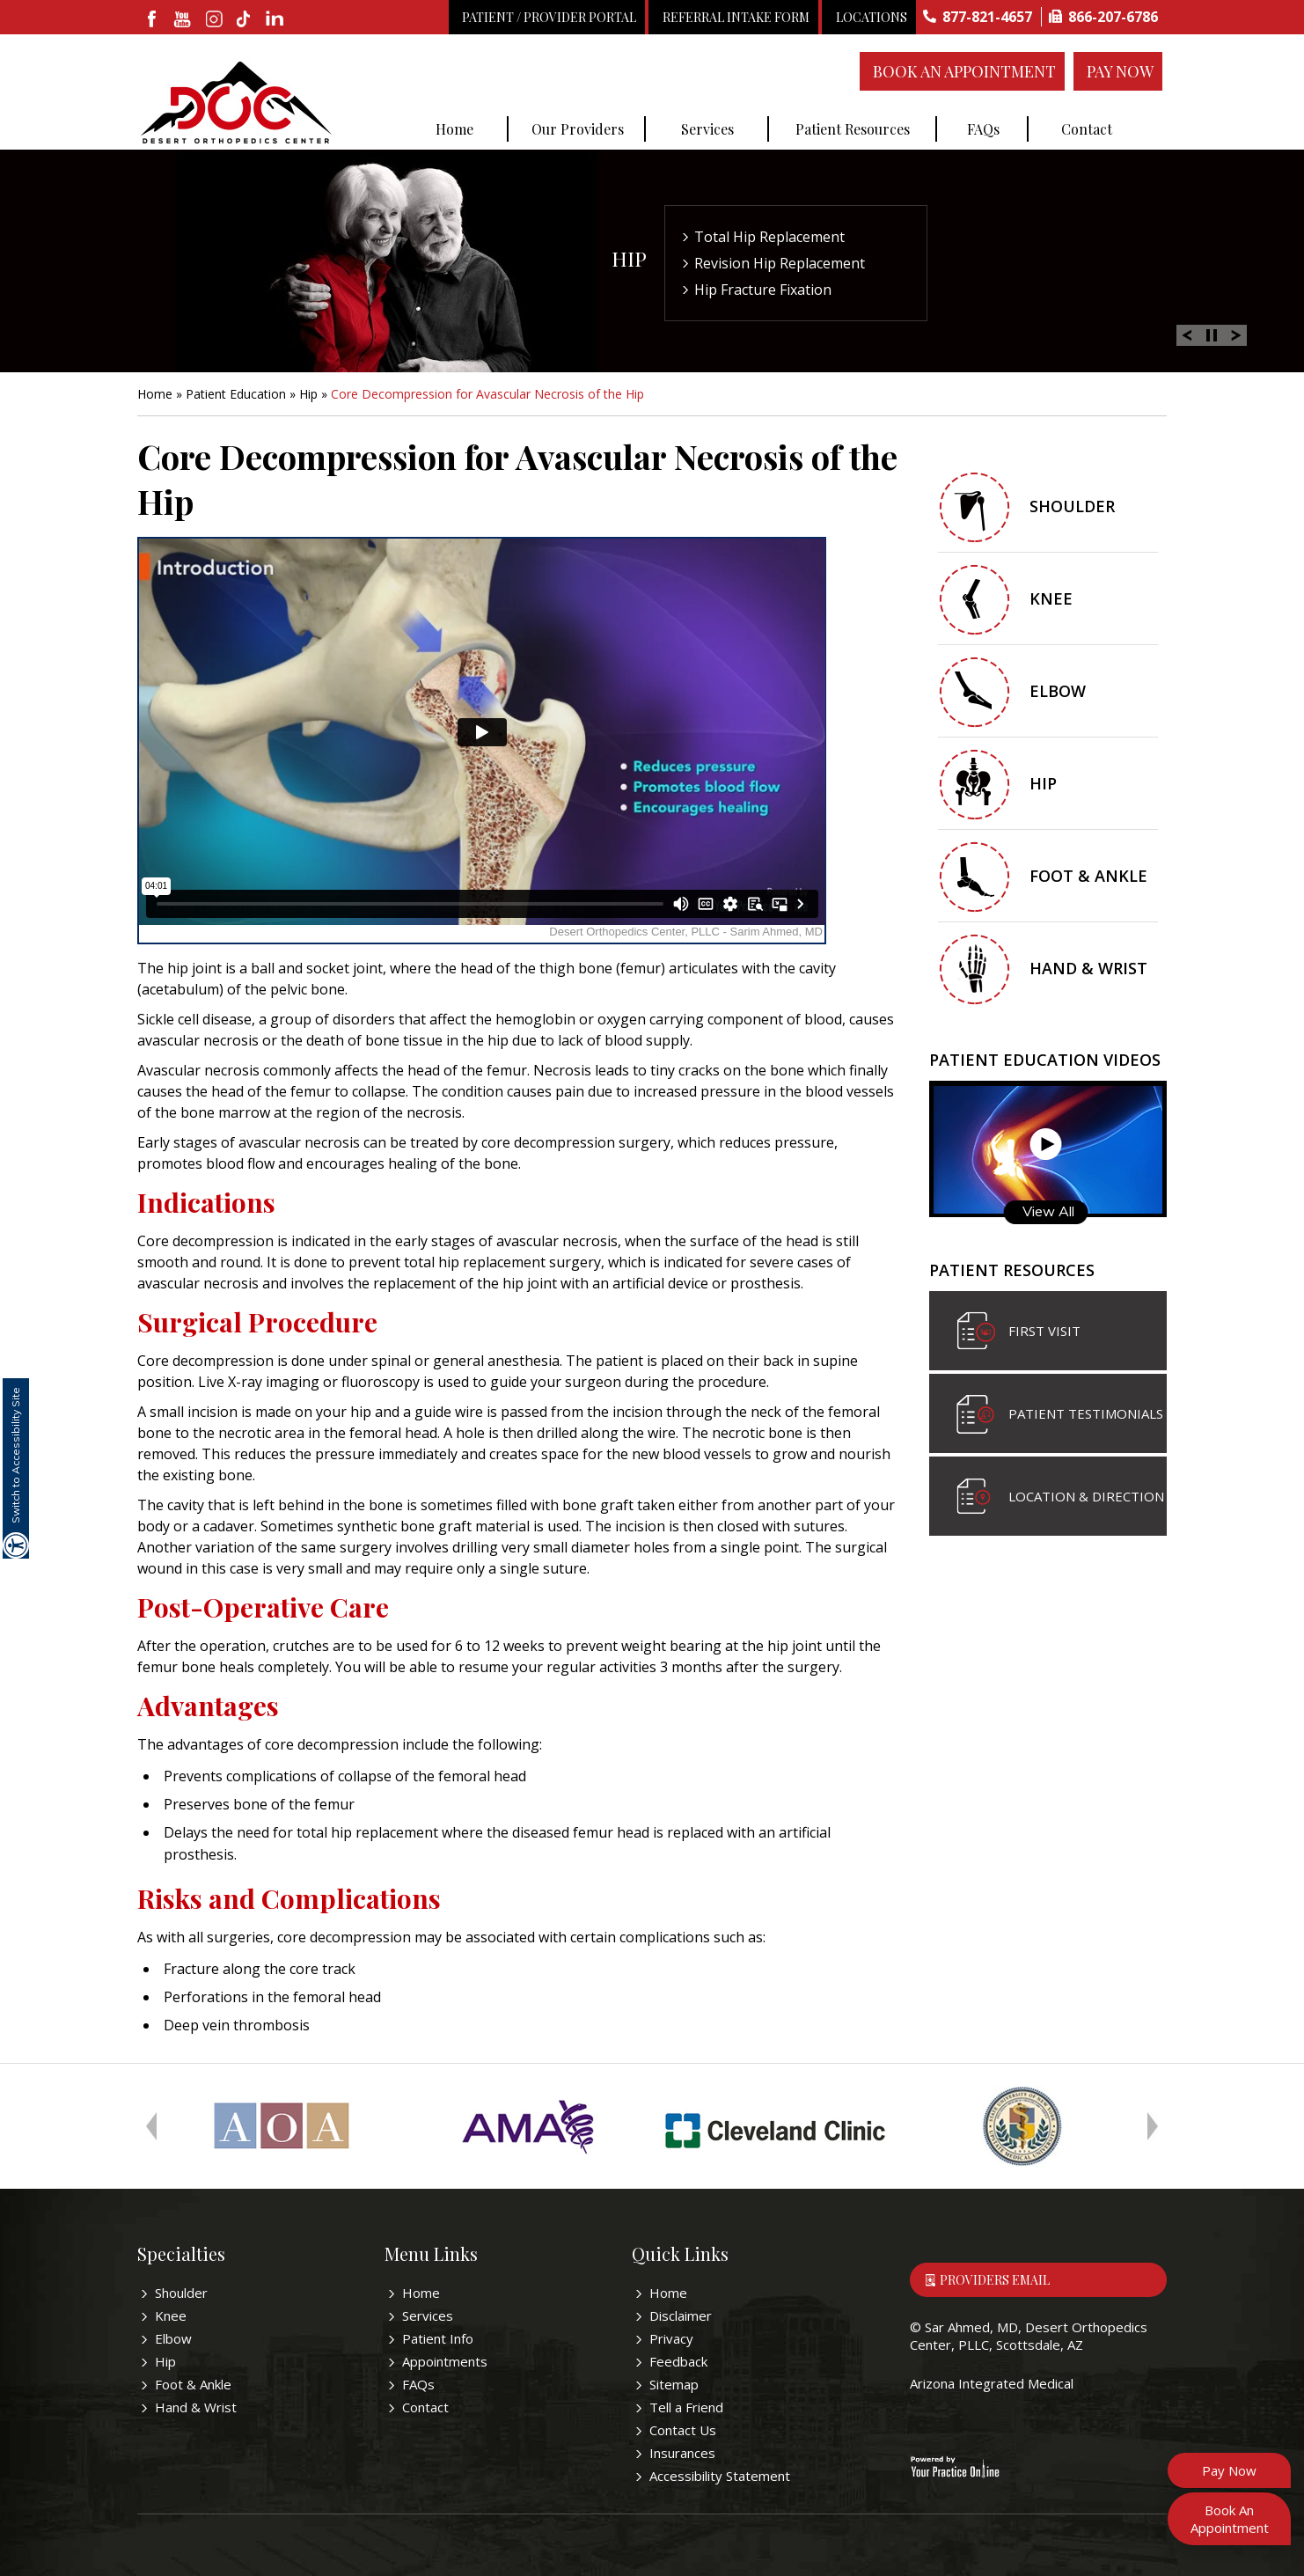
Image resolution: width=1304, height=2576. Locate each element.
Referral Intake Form (736, 17)
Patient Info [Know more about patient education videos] (437, 2338)
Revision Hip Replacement (779, 263)
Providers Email (995, 2279)
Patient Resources (852, 129)
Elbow (1057, 690)
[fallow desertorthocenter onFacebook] (152, 20)
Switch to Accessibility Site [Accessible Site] (15, 1455)
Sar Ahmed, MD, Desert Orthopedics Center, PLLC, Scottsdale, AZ (1028, 2335)
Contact (1086, 129)
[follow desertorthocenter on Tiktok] (245, 20)
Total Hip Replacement (769, 236)
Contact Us (682, 2430)
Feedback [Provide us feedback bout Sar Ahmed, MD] (678, 2361)
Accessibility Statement (719, 2475)
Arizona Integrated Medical (991, 2383)
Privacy (671, 2338)
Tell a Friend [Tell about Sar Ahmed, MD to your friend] (686, 2407)
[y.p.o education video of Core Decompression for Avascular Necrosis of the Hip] (482, 741)
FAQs (983, 129)
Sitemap (674, 2384)
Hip (629, 258)
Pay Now (1120, 71)
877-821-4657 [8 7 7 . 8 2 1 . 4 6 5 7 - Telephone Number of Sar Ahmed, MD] (987, 16)
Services (707, 129)
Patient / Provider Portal (549, 17)
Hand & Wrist (1088, 968)
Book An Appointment (964, 71)
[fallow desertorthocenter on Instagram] (214, 20)
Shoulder (1072, 506)
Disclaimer (680, 2315)
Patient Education (236, 393)
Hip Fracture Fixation (762, 289)
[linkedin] (275, 20)
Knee (1051, 598)
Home (454, 129)
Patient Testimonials (1085, 1413)
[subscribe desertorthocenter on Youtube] (183, 20)
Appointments (444, 2361)
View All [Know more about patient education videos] (1048, 1211)
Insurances (682, 2453)
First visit (1044, 1330)
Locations (871, 17)
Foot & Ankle (1088, 875)
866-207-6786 (1113, 16)
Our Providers (577, 129)
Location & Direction (1086, 1496)
